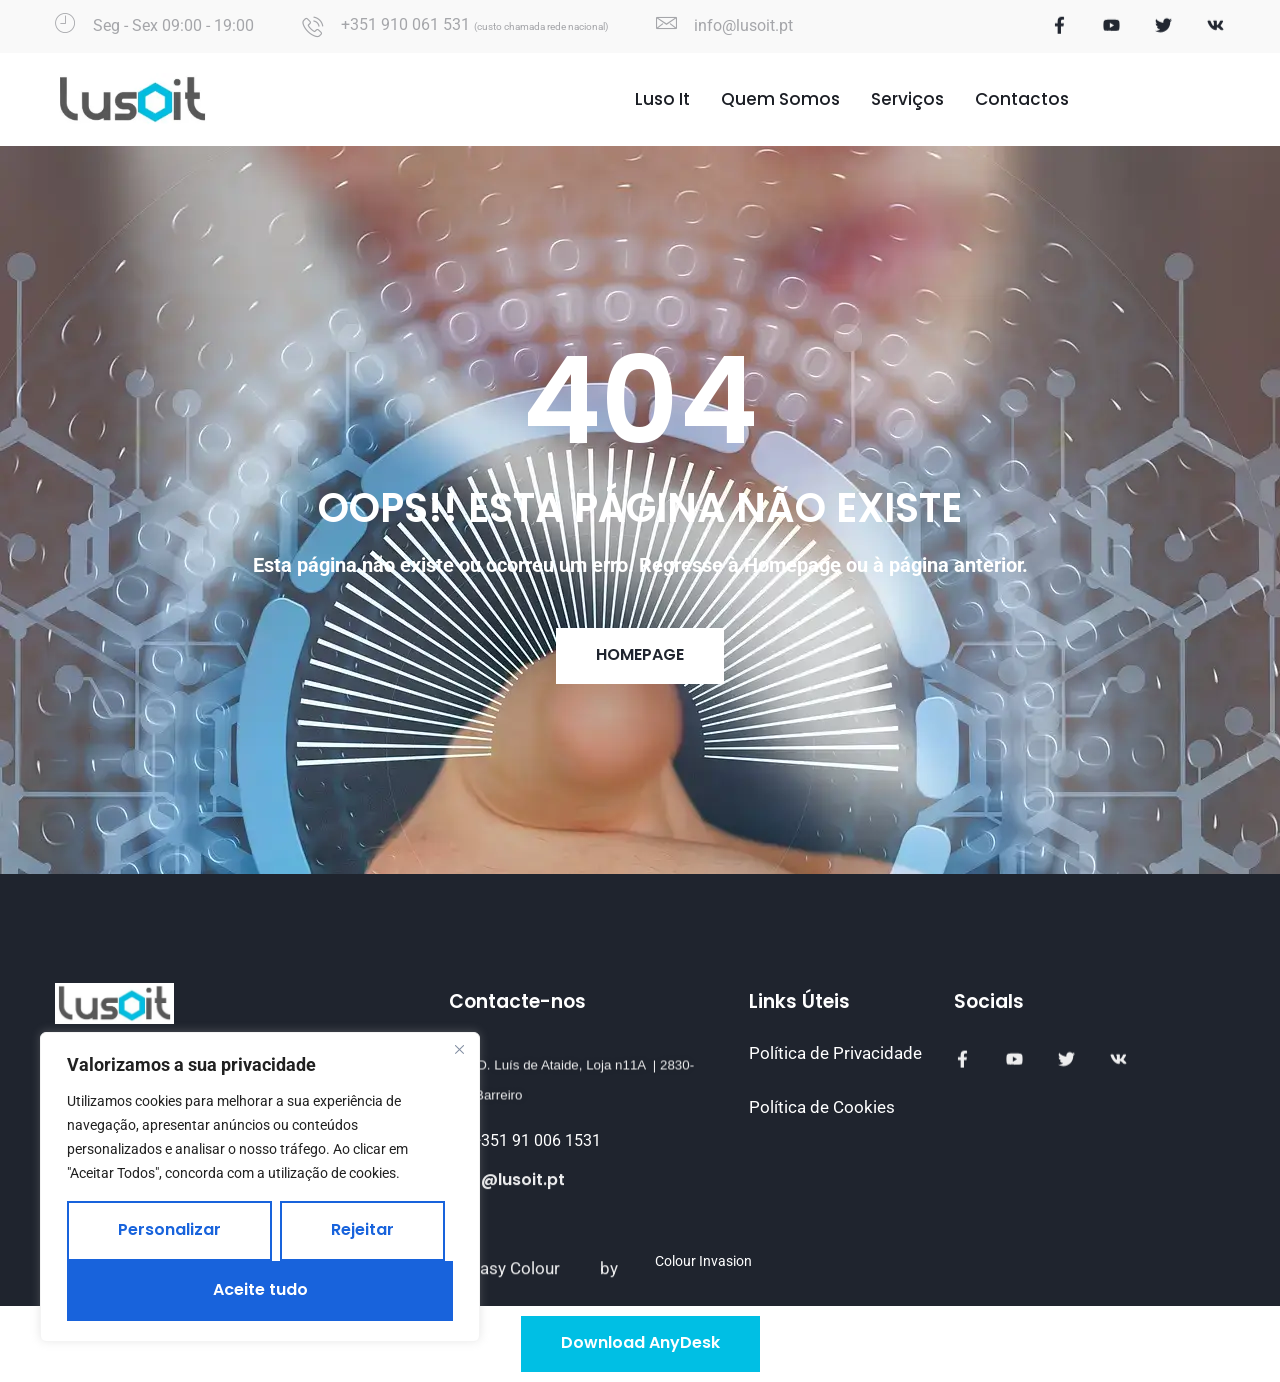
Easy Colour (515, 1298)
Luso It (662, 101)
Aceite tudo (260, 1289)
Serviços (907, 101)
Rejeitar (362, 1229)
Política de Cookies (822, 1107)
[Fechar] (459, 1049)
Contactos (1022, 101)
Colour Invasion (703, 1261)
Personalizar (169, 1229)
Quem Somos (780, 101)
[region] (260, 1187)
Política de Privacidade (835, 1053)
